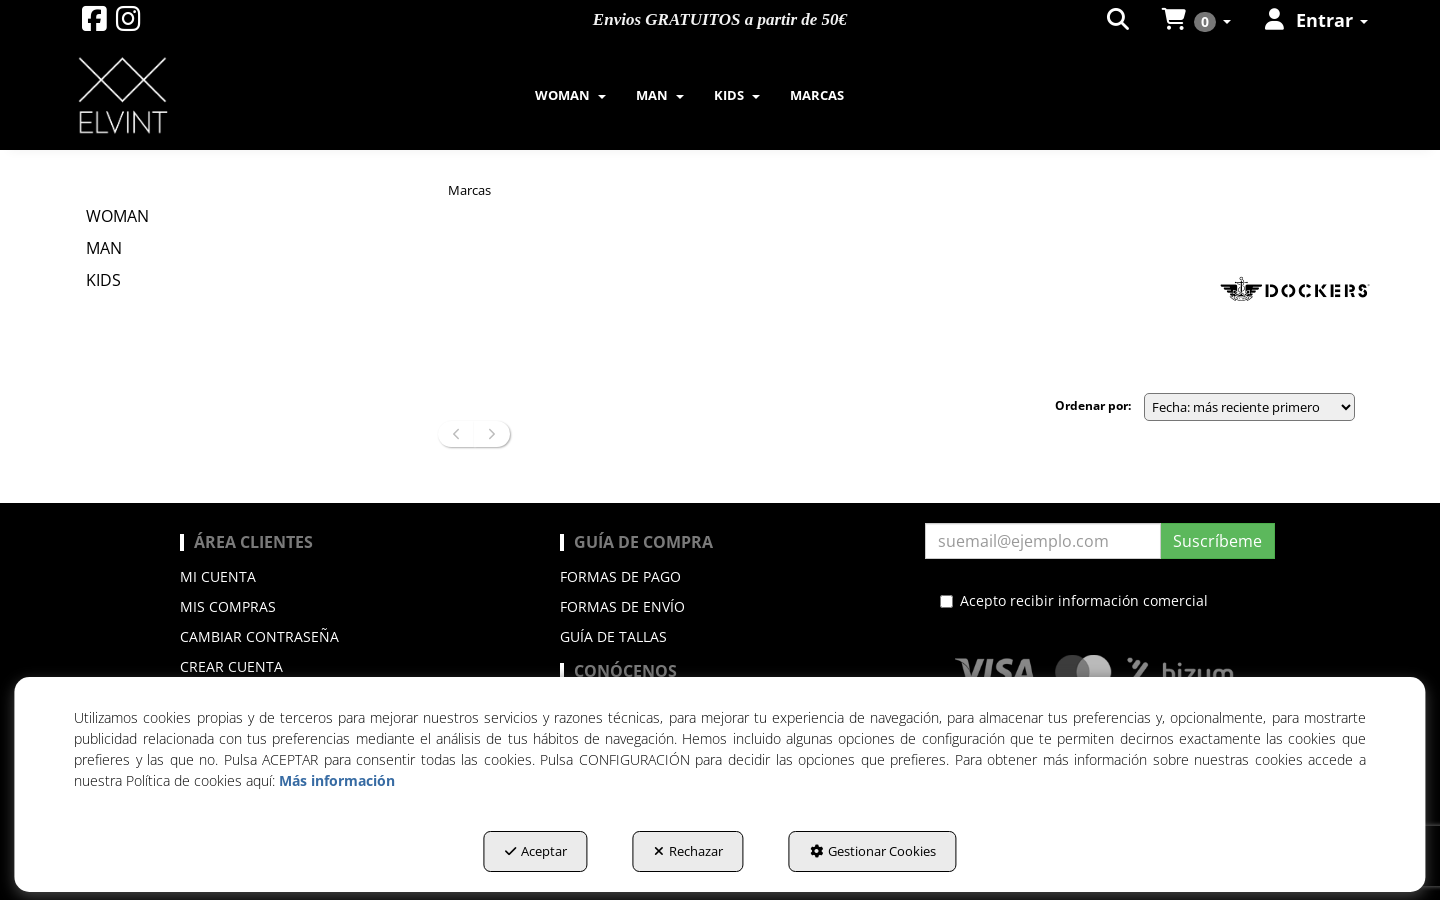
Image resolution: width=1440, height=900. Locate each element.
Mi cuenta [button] (218, 576)
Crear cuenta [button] (231, 666)
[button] (94, 23)
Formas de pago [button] (620, 576)
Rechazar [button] (688, 851)
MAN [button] (104, 248)
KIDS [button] (103, 280)
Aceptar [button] (536, 851)
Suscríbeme (1217, 541)
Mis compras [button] (228, 606)
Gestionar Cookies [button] (873, 851)
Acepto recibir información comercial (1074, 600)
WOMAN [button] (117, 216)
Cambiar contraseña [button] (259, 636)
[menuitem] (570, 95)
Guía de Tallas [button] (613, 636)
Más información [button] (337, 780)
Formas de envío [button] (622, 606)
